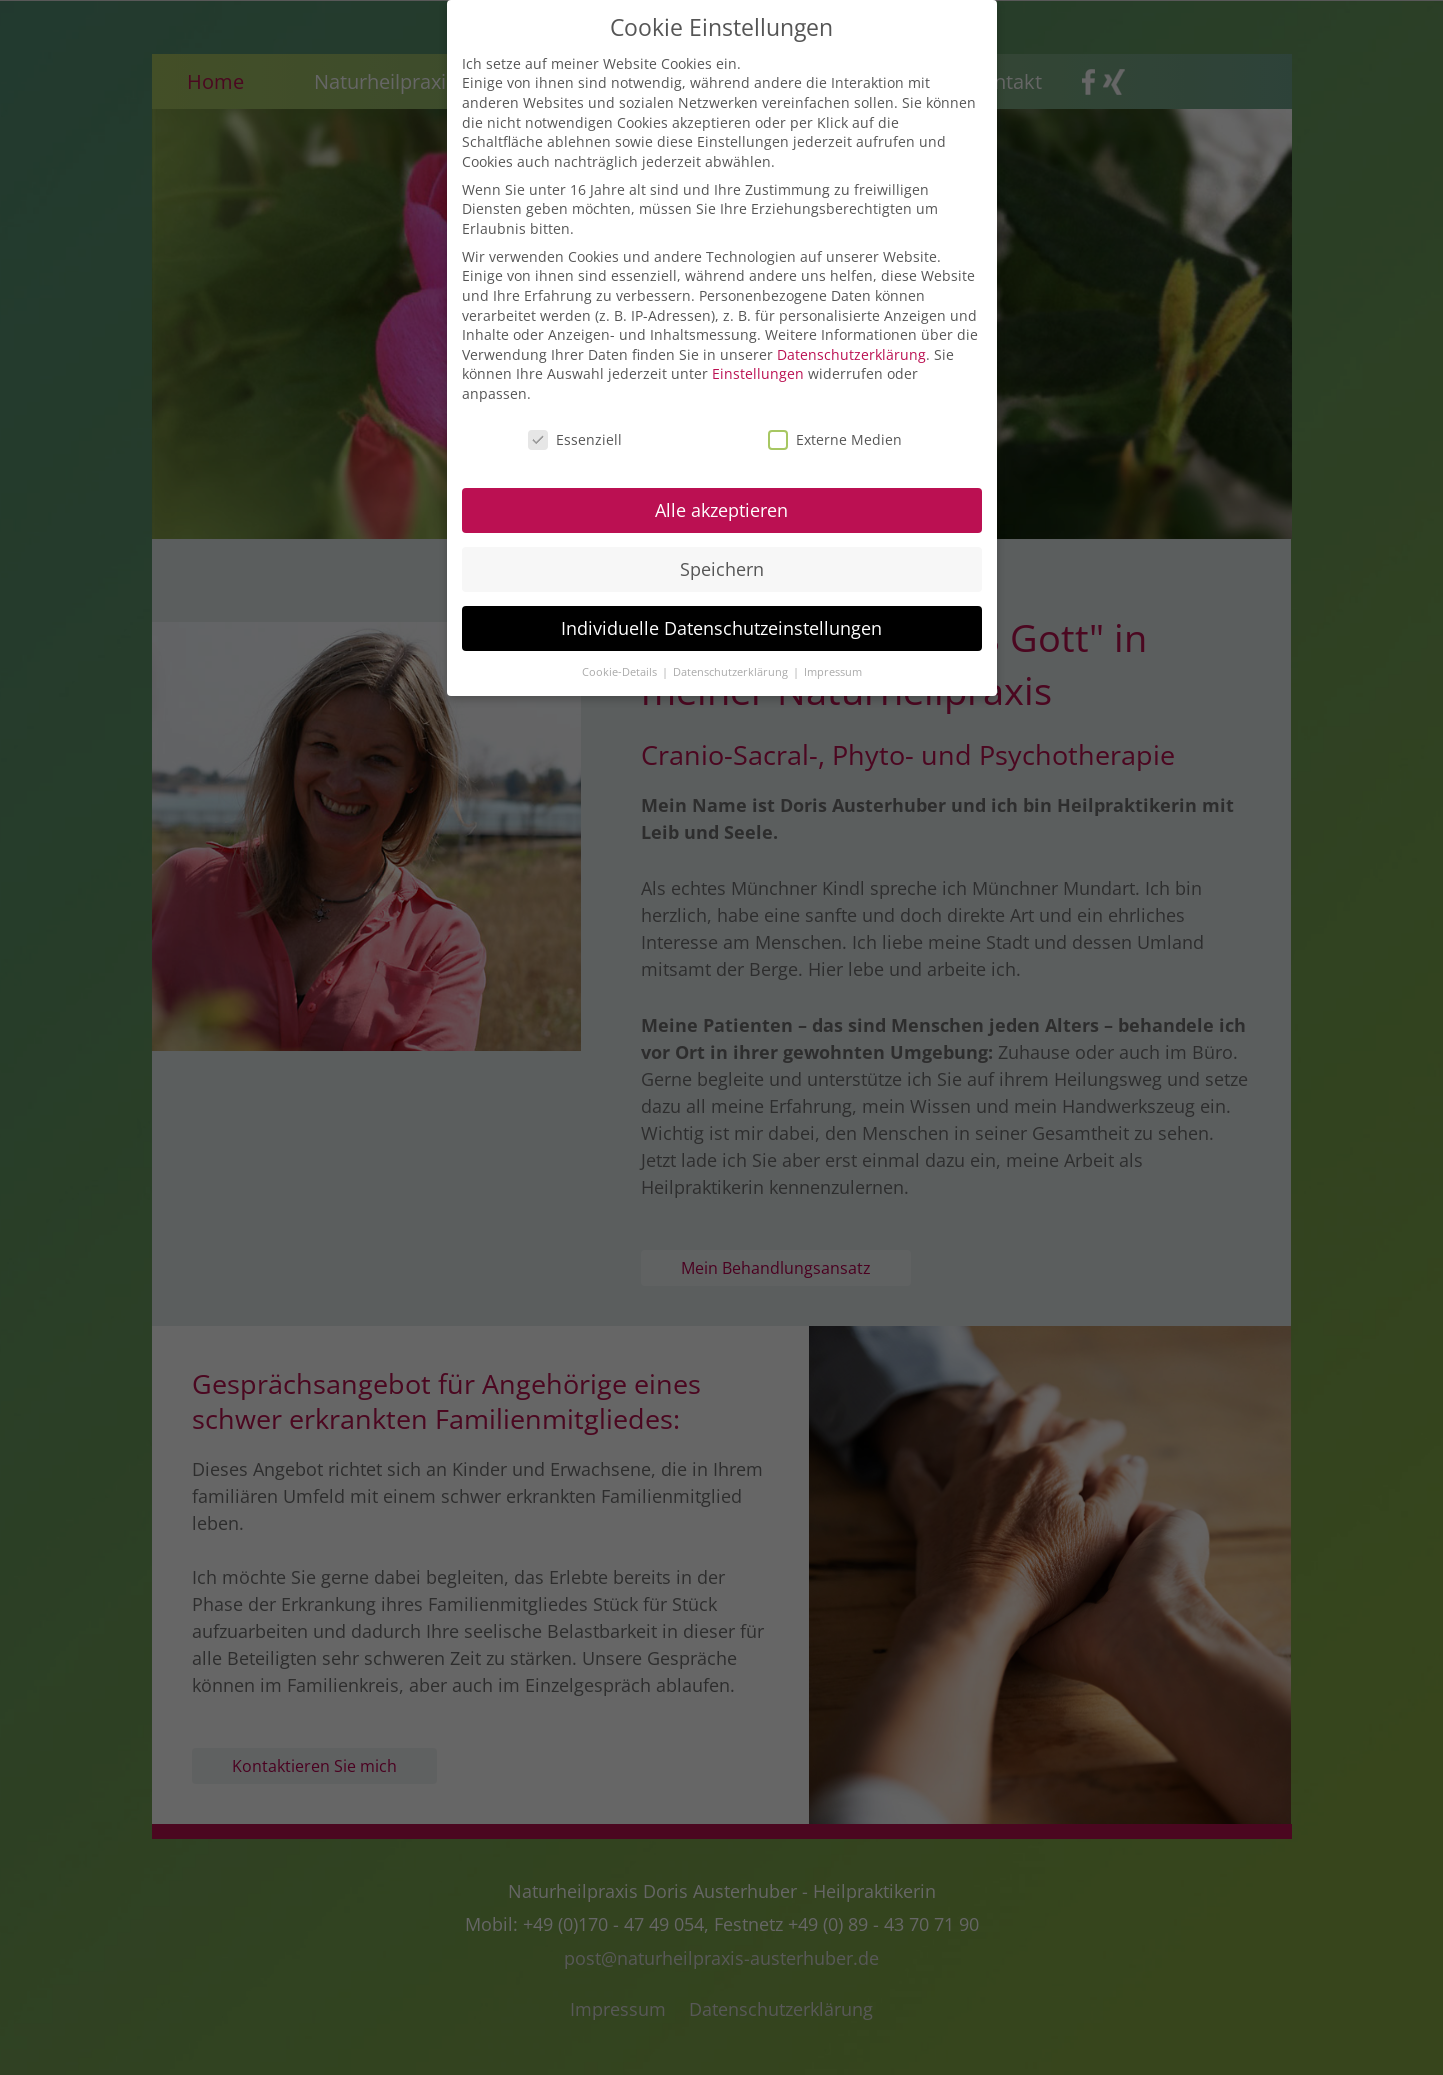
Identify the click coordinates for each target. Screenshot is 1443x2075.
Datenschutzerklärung (851, 345)
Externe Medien (835, 430)
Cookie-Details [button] (621, 662)
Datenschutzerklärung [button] (732, 662)
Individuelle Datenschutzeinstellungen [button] (721, 618)
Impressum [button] (833, 662)
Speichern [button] (722, 559)
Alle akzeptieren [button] (721, 501)
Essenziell (575, 430)
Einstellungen (758, 364)
